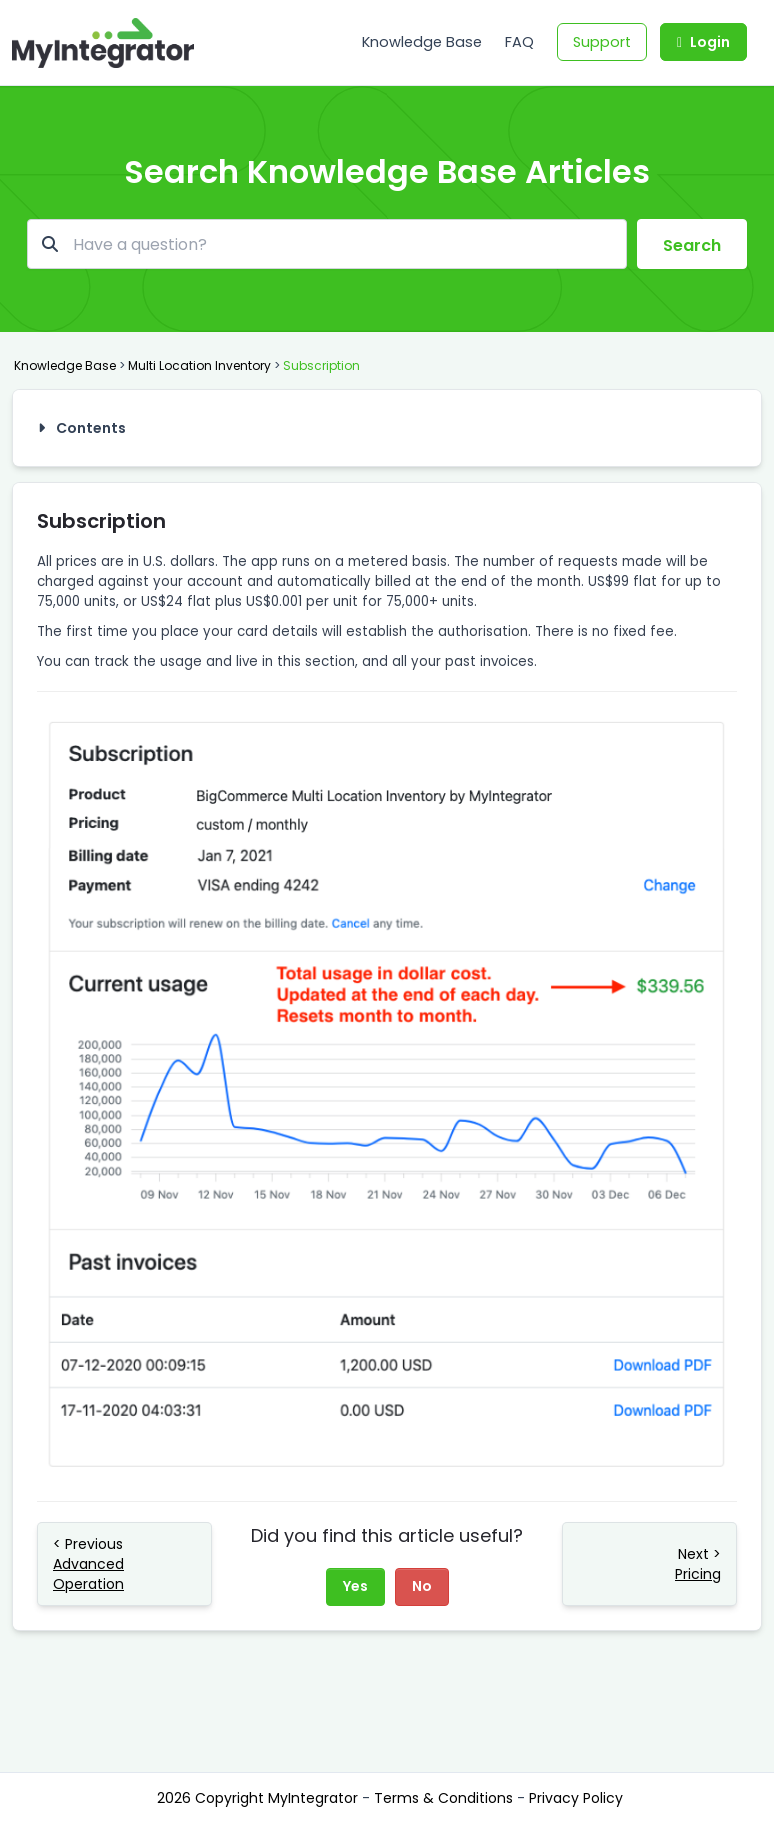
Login (703, 42)
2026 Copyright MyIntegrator (259, 1798)
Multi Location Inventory (199, 365)
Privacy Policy (576, 1798)
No (422, 1586)
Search (692, 245)
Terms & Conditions (445, 1798)
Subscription (321, 365)
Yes (355, 1586)
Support (602, 42)
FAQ (519, 42)
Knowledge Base (422, 42)
